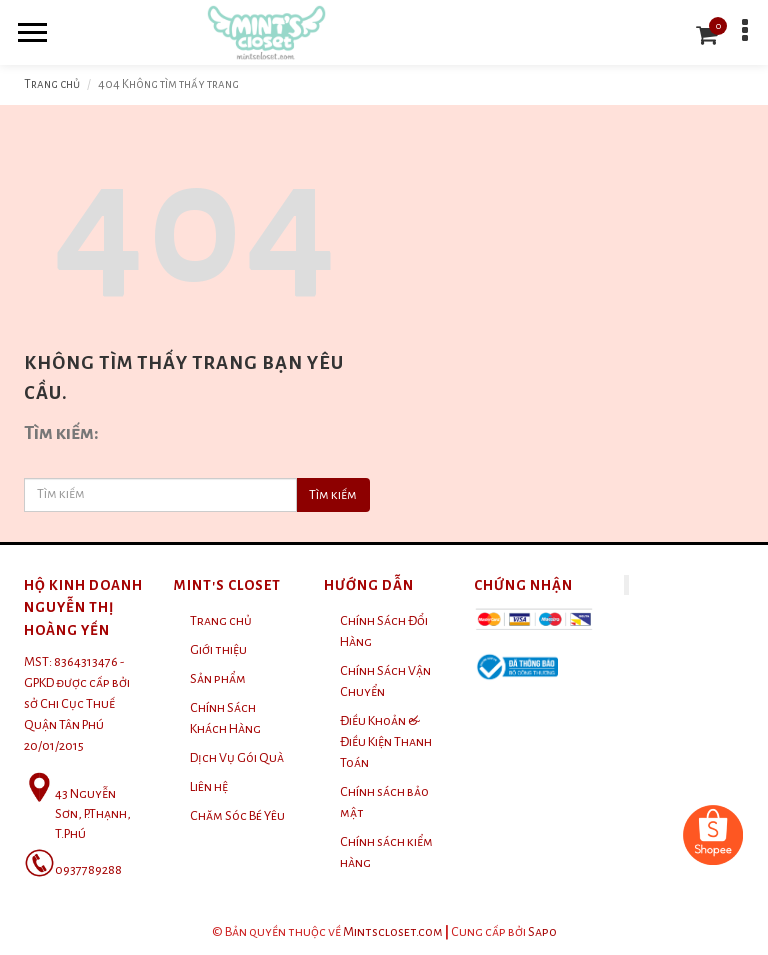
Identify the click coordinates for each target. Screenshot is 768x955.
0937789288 (88, 870)
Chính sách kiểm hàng (386, 852)
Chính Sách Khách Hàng (225, 718)
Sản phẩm (218, 679)
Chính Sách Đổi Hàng (384, 631)
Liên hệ (209, 787)
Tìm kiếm (333, 495)
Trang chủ (52, 84)
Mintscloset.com (393, 932)
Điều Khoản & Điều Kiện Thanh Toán (386, 742)
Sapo (542, 932)
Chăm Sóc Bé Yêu (237, 816)
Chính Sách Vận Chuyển (385, 681)
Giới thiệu (218, 650)
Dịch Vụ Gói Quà (237, 758)
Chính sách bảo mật (384, 802)
